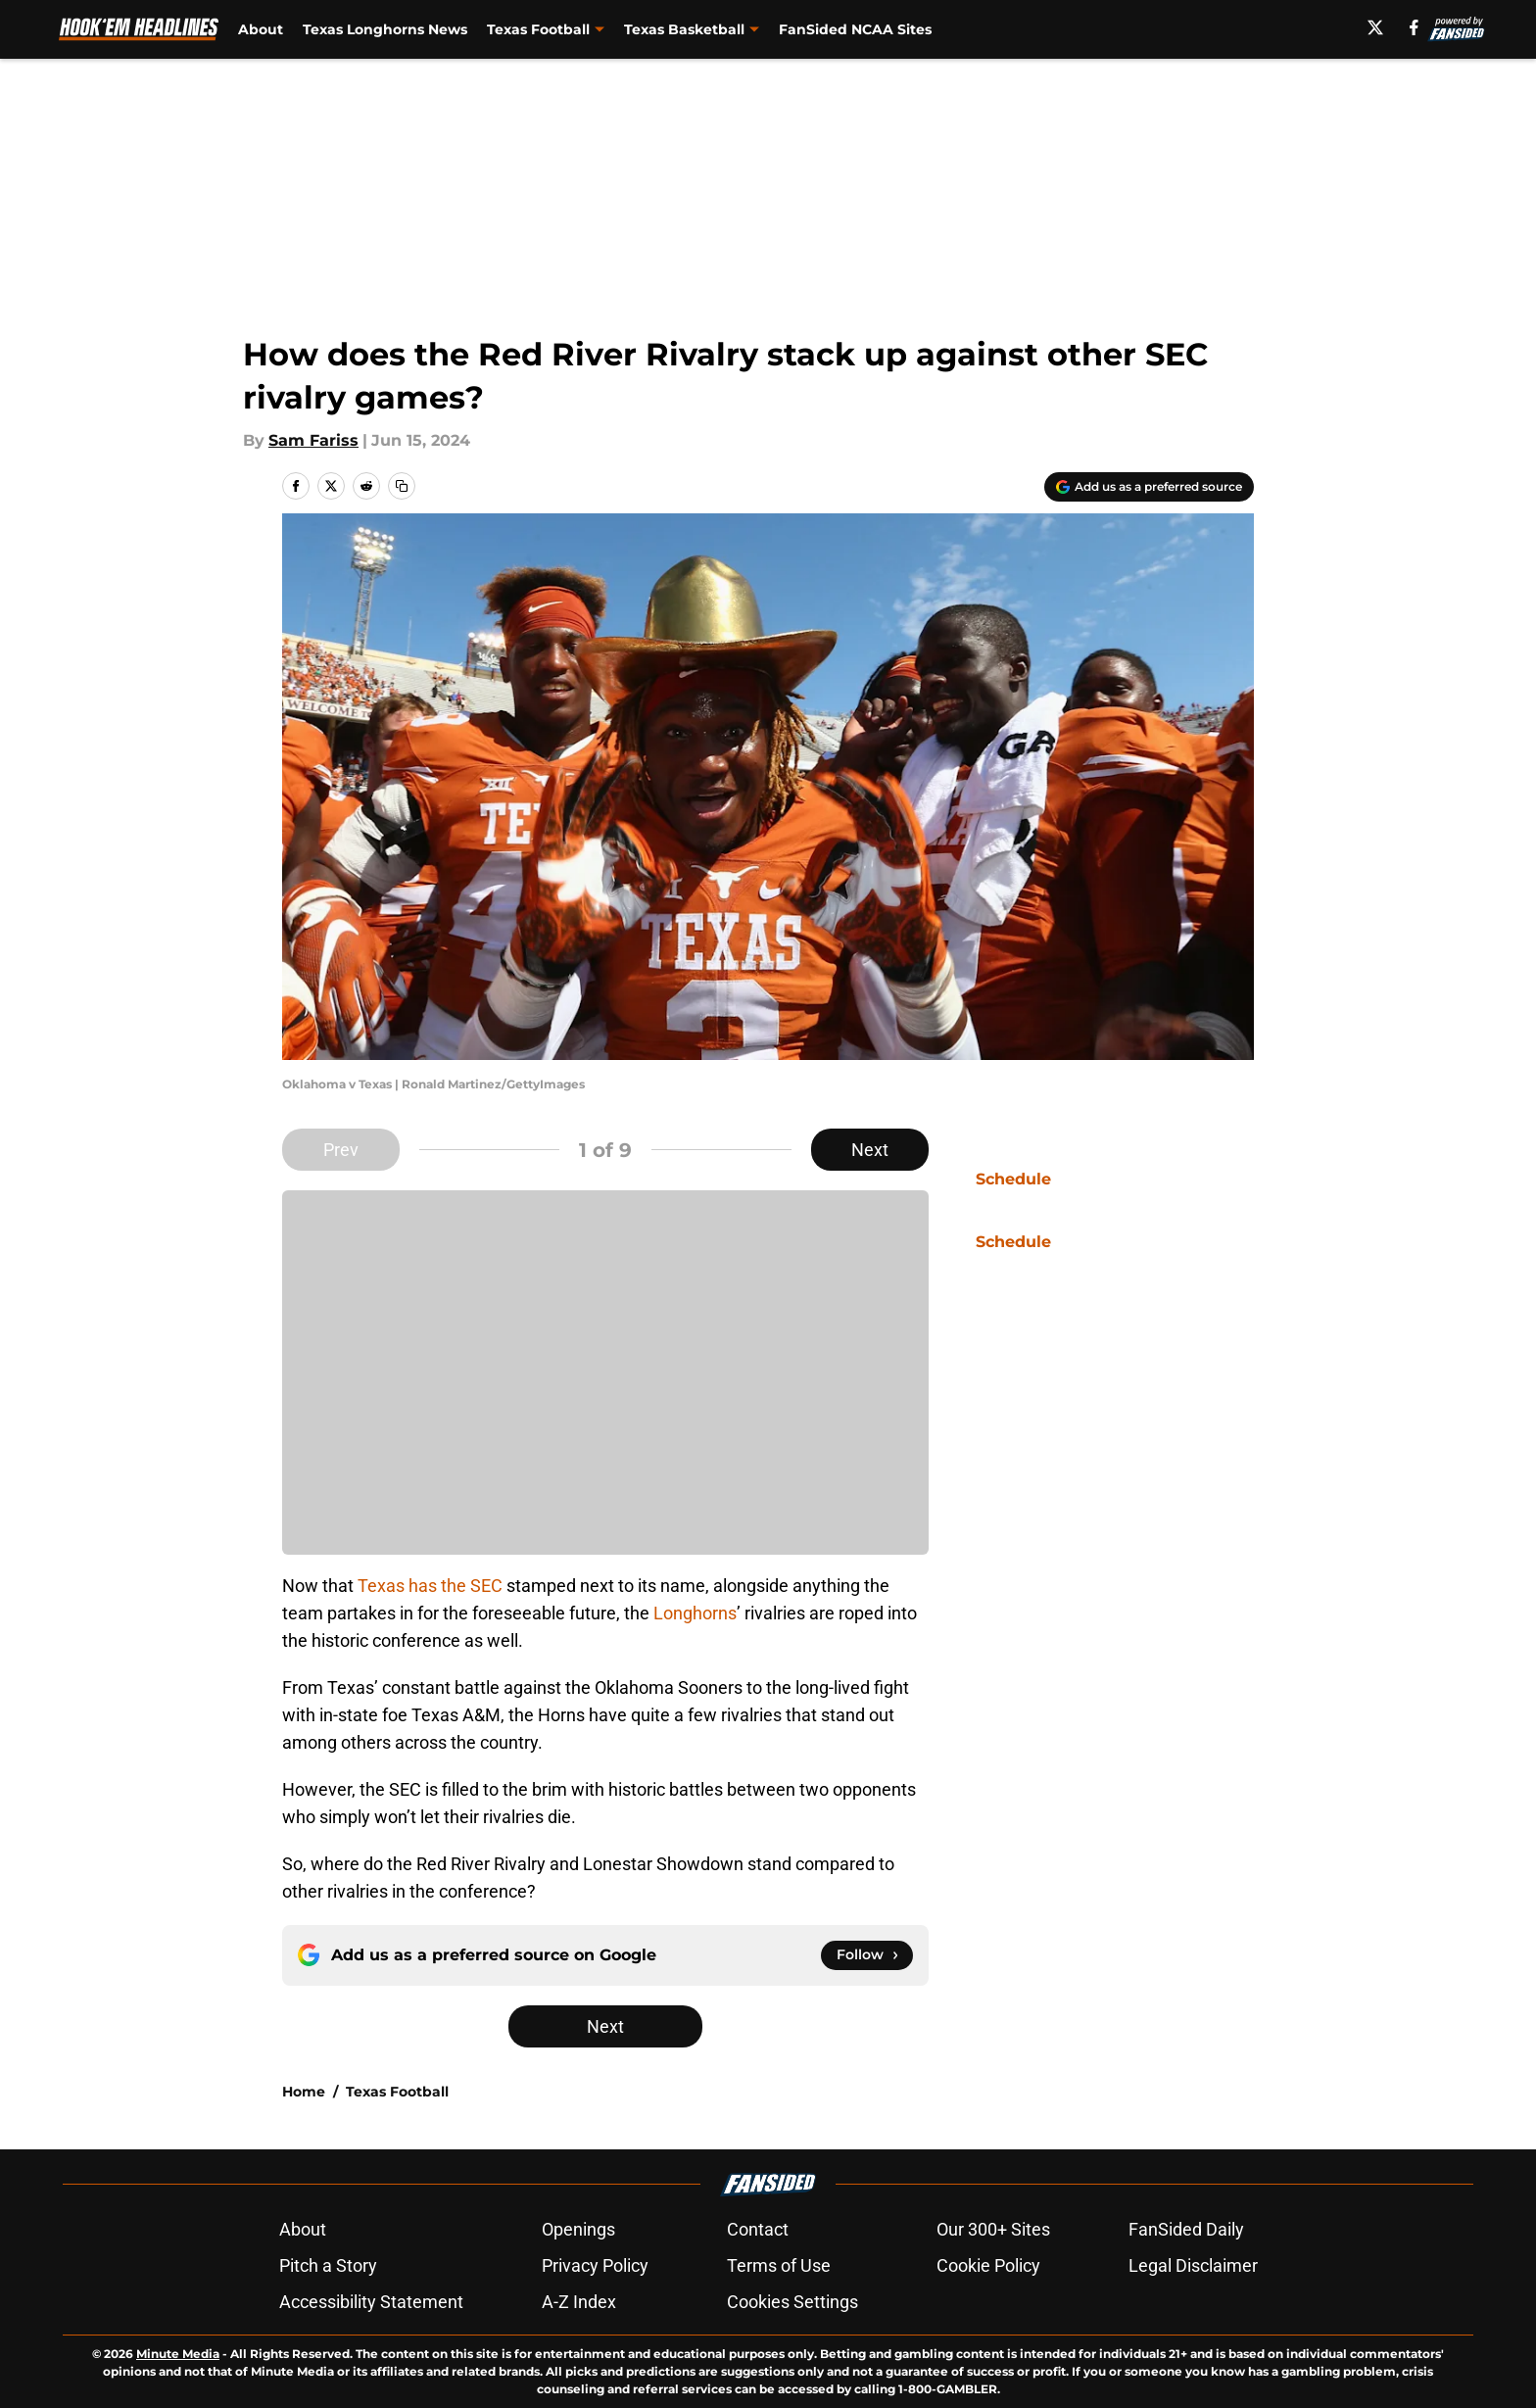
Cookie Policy (988, 2265)
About (260, 29)
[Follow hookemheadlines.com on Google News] (867, 1955)
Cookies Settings (792, 2301)
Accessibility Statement (371, 2301)
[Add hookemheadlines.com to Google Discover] (1149, 487)
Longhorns (695, 1613)
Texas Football (397, 2091)
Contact (758, 2229)
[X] (1375, 27)
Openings (578, 2229)
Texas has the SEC (430, 1585)
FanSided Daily (1186, 2229)
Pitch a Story (328, 2265)
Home (303, 2091)
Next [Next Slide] (869, 1149)
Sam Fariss (313, 440)
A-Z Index (579, 2301)
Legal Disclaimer (1193, 2265)
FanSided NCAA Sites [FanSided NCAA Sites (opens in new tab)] (855, 29)
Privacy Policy (595, 2265)
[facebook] (1414, 27)
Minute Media (177, 2353)
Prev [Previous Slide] (341, 1149)
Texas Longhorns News (385, 29)
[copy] (401, 486)
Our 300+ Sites (993, 2229)
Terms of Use (779, 2265)
